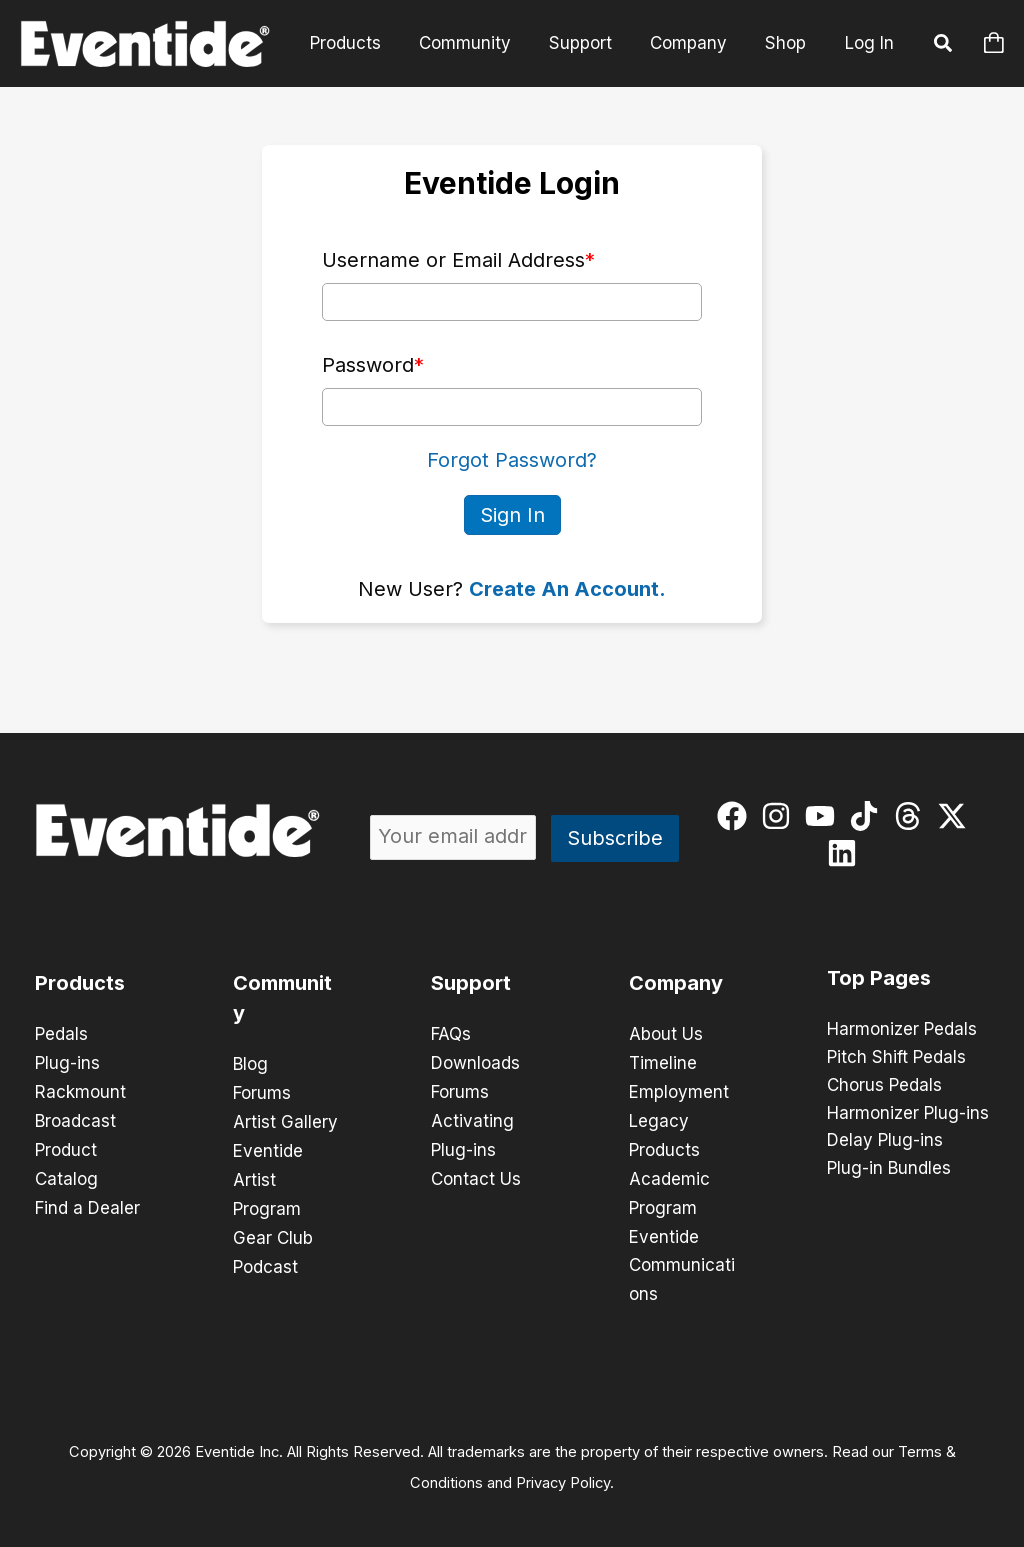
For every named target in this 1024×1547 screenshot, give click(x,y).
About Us (666, 1034)
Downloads (475, 1062)
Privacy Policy (563, 1473)
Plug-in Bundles (889, 1169)
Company (694, 43)
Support (590, 43)
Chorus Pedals (884, 1085)
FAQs (451, 1034)
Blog (250, 1064)
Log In (869, 43)
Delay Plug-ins (885, 1141)
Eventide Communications (682, 1258)
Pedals (61, 1034)
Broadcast (75, 1118)
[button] (944, 46)
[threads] (912, 815)
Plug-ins (67, 1062)
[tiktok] (868, 815)
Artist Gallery (285, 1120)
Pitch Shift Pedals (896, 1057)
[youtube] (824, 815)
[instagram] (780, 815)
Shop (787, 43)
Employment (679, 1090)
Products (363, 43)
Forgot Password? (512, 460)
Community (479, 43)
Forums (262, 1092)
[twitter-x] (956, 815)
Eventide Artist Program (268, 1176)
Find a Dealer (87, 1202)
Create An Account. (567, 588)
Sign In (512, 514)
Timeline (663, 1062)
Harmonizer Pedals (902, 1029)
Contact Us (476, 1174)
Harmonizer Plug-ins (908, 1113)
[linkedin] (846, 852)
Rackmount (80, 1090)
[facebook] (736, 815)
